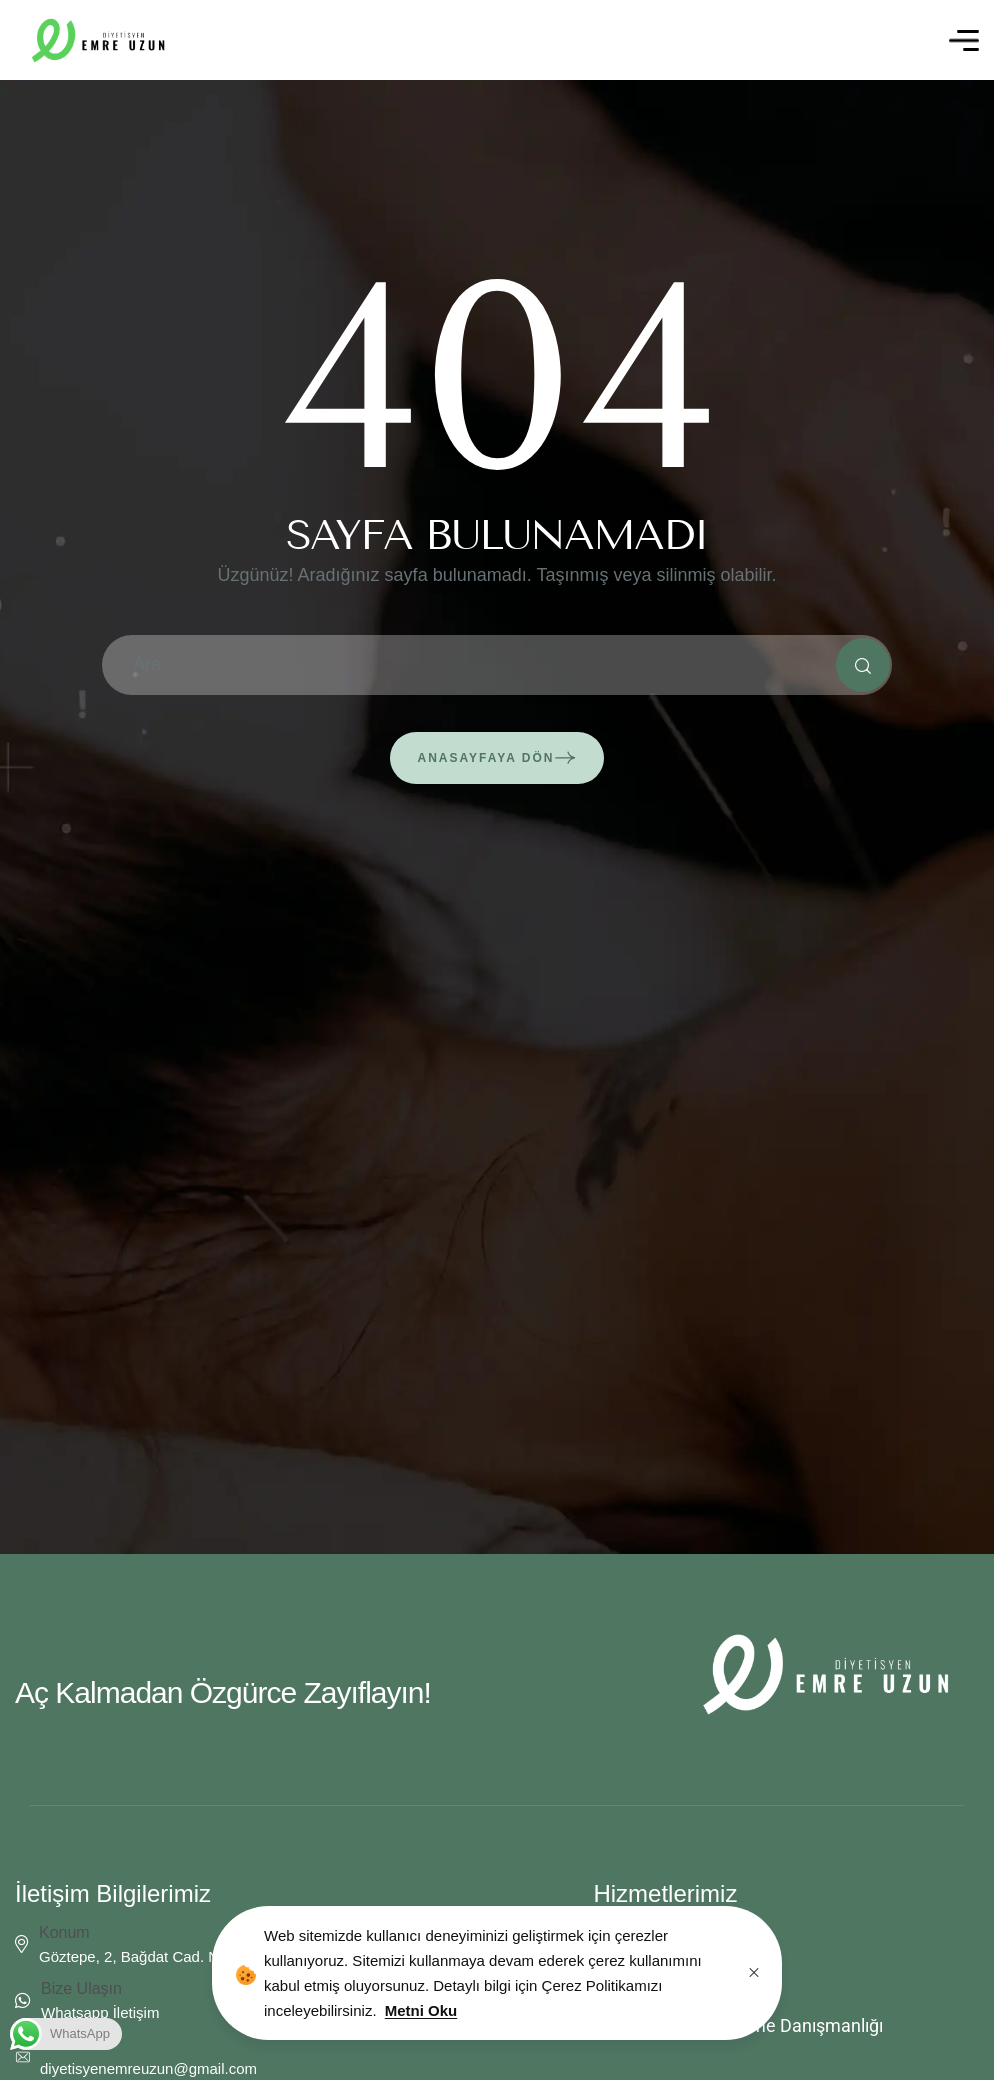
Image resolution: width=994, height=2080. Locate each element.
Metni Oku (421, 2010)
